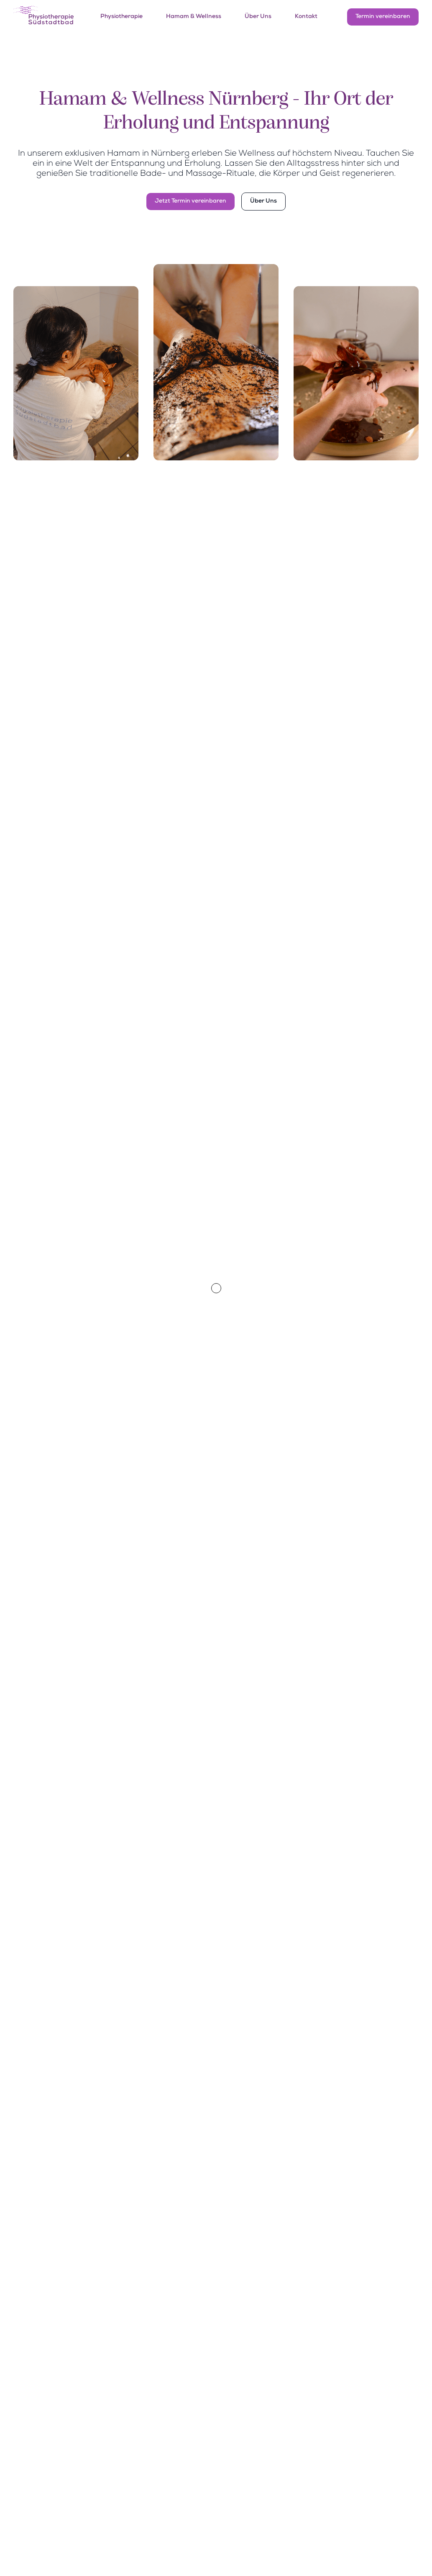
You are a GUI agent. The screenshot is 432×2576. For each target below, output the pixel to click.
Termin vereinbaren (382, 17)
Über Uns (258, 17)
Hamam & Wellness (193, 17)
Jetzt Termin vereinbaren (190, 201)
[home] (43, 17)
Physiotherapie (121, 17)
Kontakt (306, 17)
